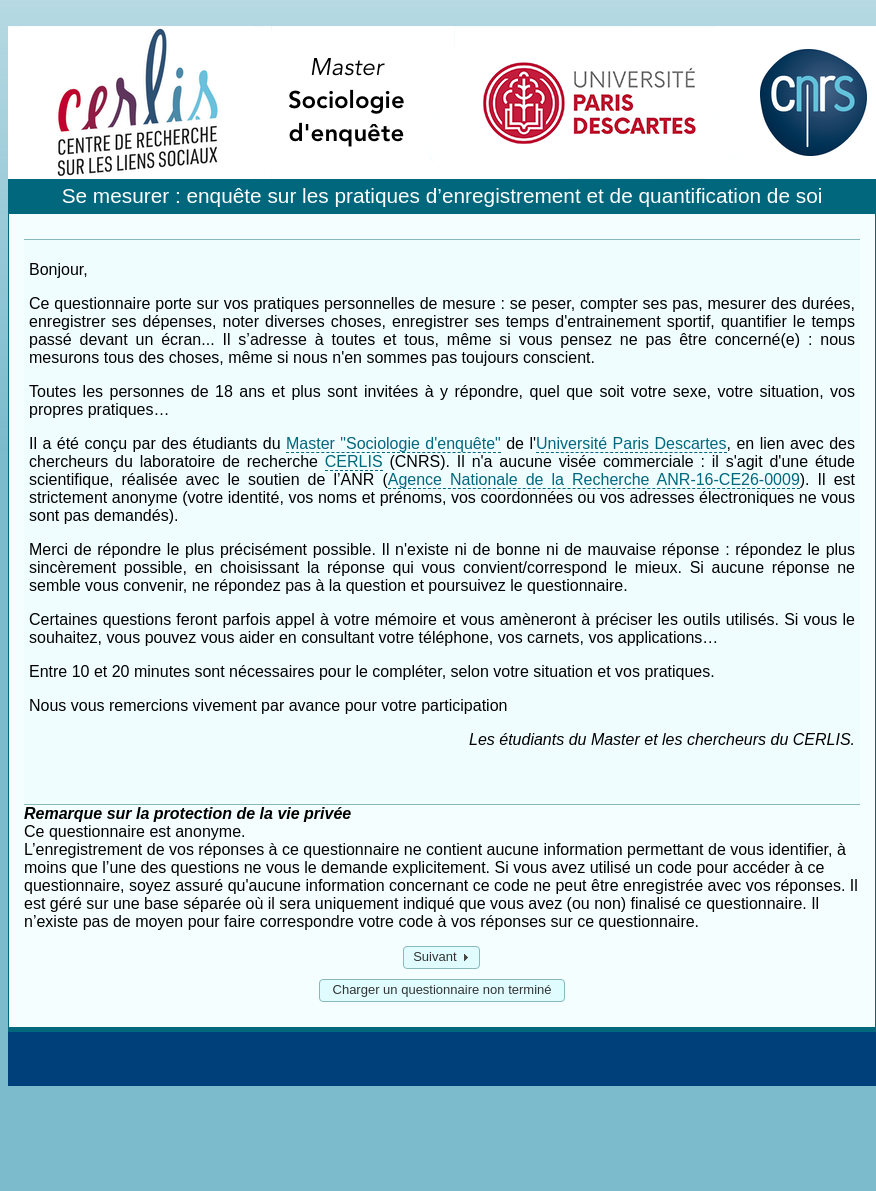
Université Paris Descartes (631, 443)
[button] (441, 957)
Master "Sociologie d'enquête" (393, 443)
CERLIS (354, 461)
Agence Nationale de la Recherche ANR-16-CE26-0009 (594, 479)
